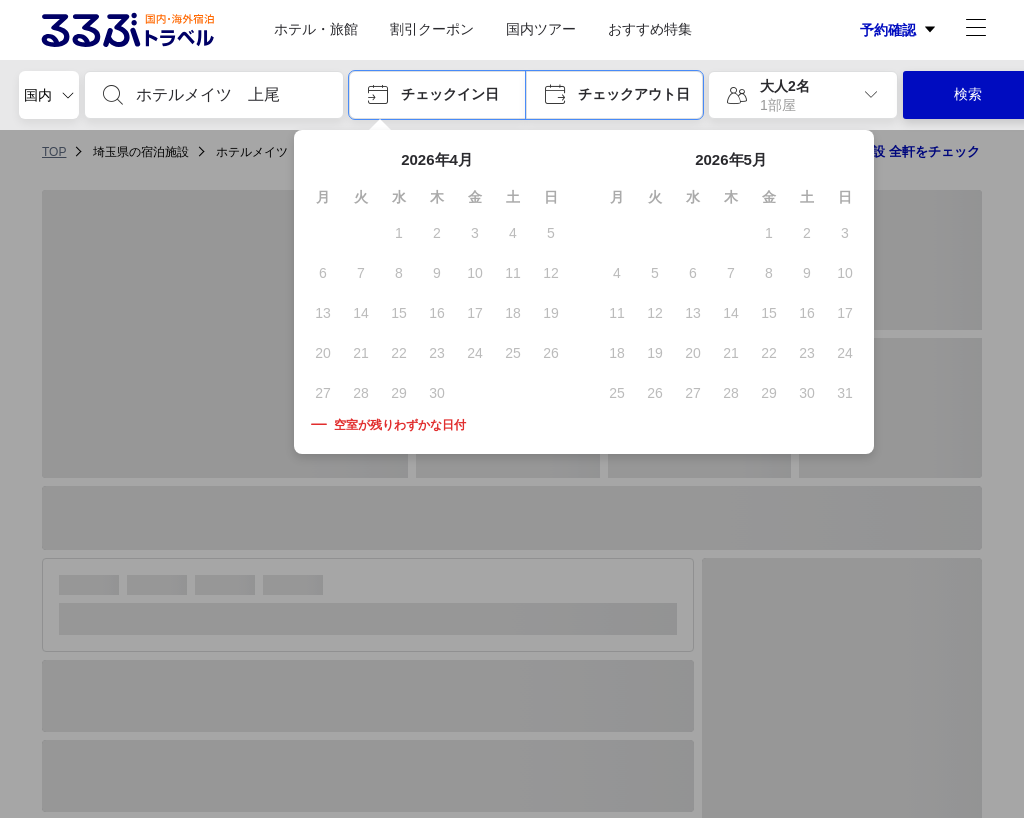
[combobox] (230, 95)
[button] (437, 95)
